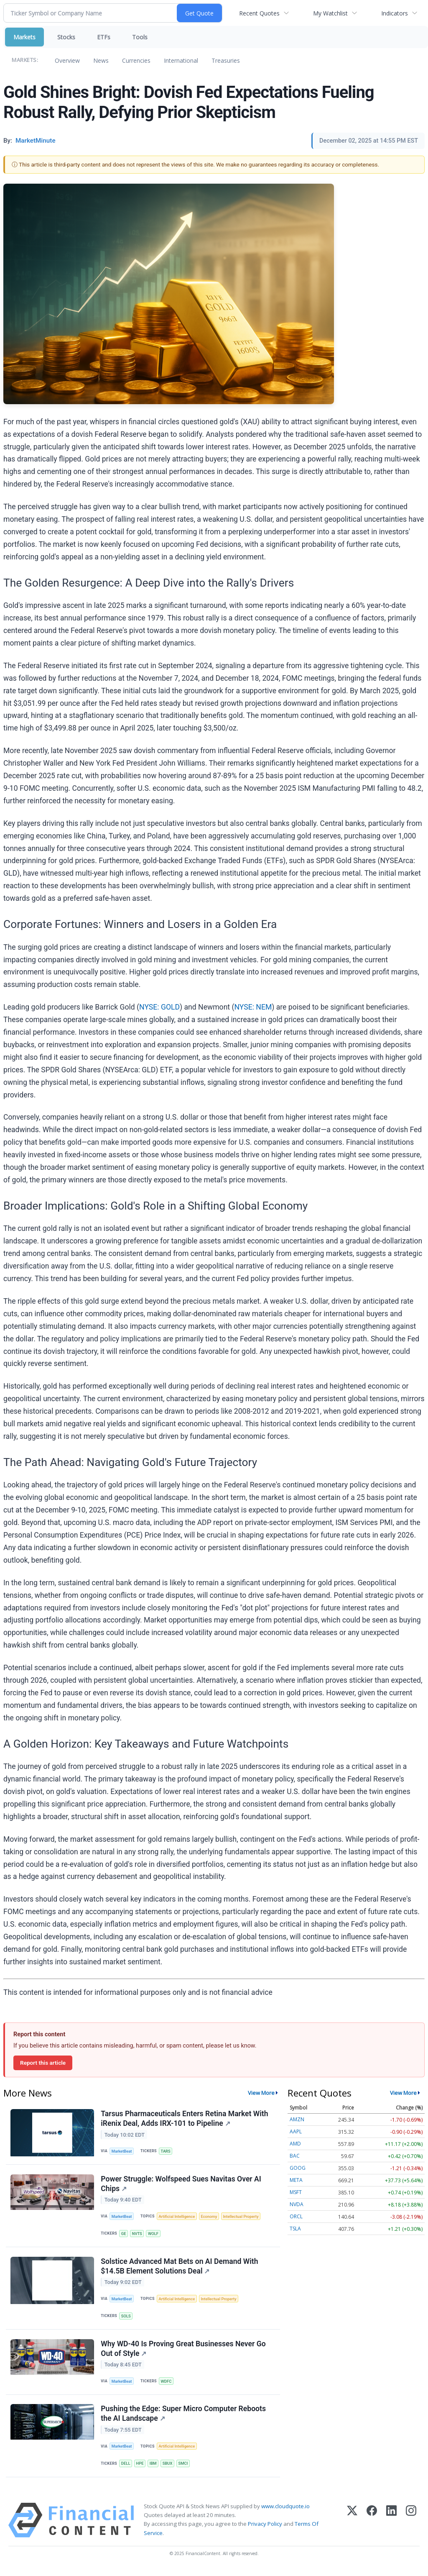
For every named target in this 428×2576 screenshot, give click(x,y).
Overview (67, 60)
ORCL (296, 2216)
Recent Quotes (259, 13)
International (181, 60)
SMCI (185, 2468)
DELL (126, 2468)
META (296, 2180)
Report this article (43, 2062)
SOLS (126, 2319)
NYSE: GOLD (159, 1007)
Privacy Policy (265, 2530)
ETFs (103, 37)
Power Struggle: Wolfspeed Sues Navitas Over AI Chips (181, 2185)
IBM (154, 2468)
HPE (141, 2468)
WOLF (154, 2235)
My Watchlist (330, 13)
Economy (211, 2217)
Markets (24, 37)
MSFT (296, 2192)
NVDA (296, 2204)
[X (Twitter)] (352, 2526)
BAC (295, 2155)
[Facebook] (371, 2526)
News (101, 60)
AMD (295, 2143)
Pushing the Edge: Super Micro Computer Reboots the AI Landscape (183, 2419)
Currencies (136, 60)
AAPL (296, 2131)
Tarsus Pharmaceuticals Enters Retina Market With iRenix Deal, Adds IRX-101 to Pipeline (184, 2119)
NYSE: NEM (253, 1007)
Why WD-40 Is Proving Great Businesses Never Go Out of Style (183, 2352)
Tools (140, 37)
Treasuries (225, 60)
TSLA (295, 2228)
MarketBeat (122, 2151)
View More (261, 2093)
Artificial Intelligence (178, 2217)
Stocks (66, 37)
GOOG (298, 2167)
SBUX (169, 2468)
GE (124, 2235)
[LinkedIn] (391, 2526)
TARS (167, 2151)
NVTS (138, 2235)
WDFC (167, 2385)
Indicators (394, 13)
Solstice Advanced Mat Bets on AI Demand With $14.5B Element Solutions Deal (179, 2269)
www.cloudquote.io (285, 2512)
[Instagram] (411, 2526)
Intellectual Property (244, 2217)
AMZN (297, 2119)
